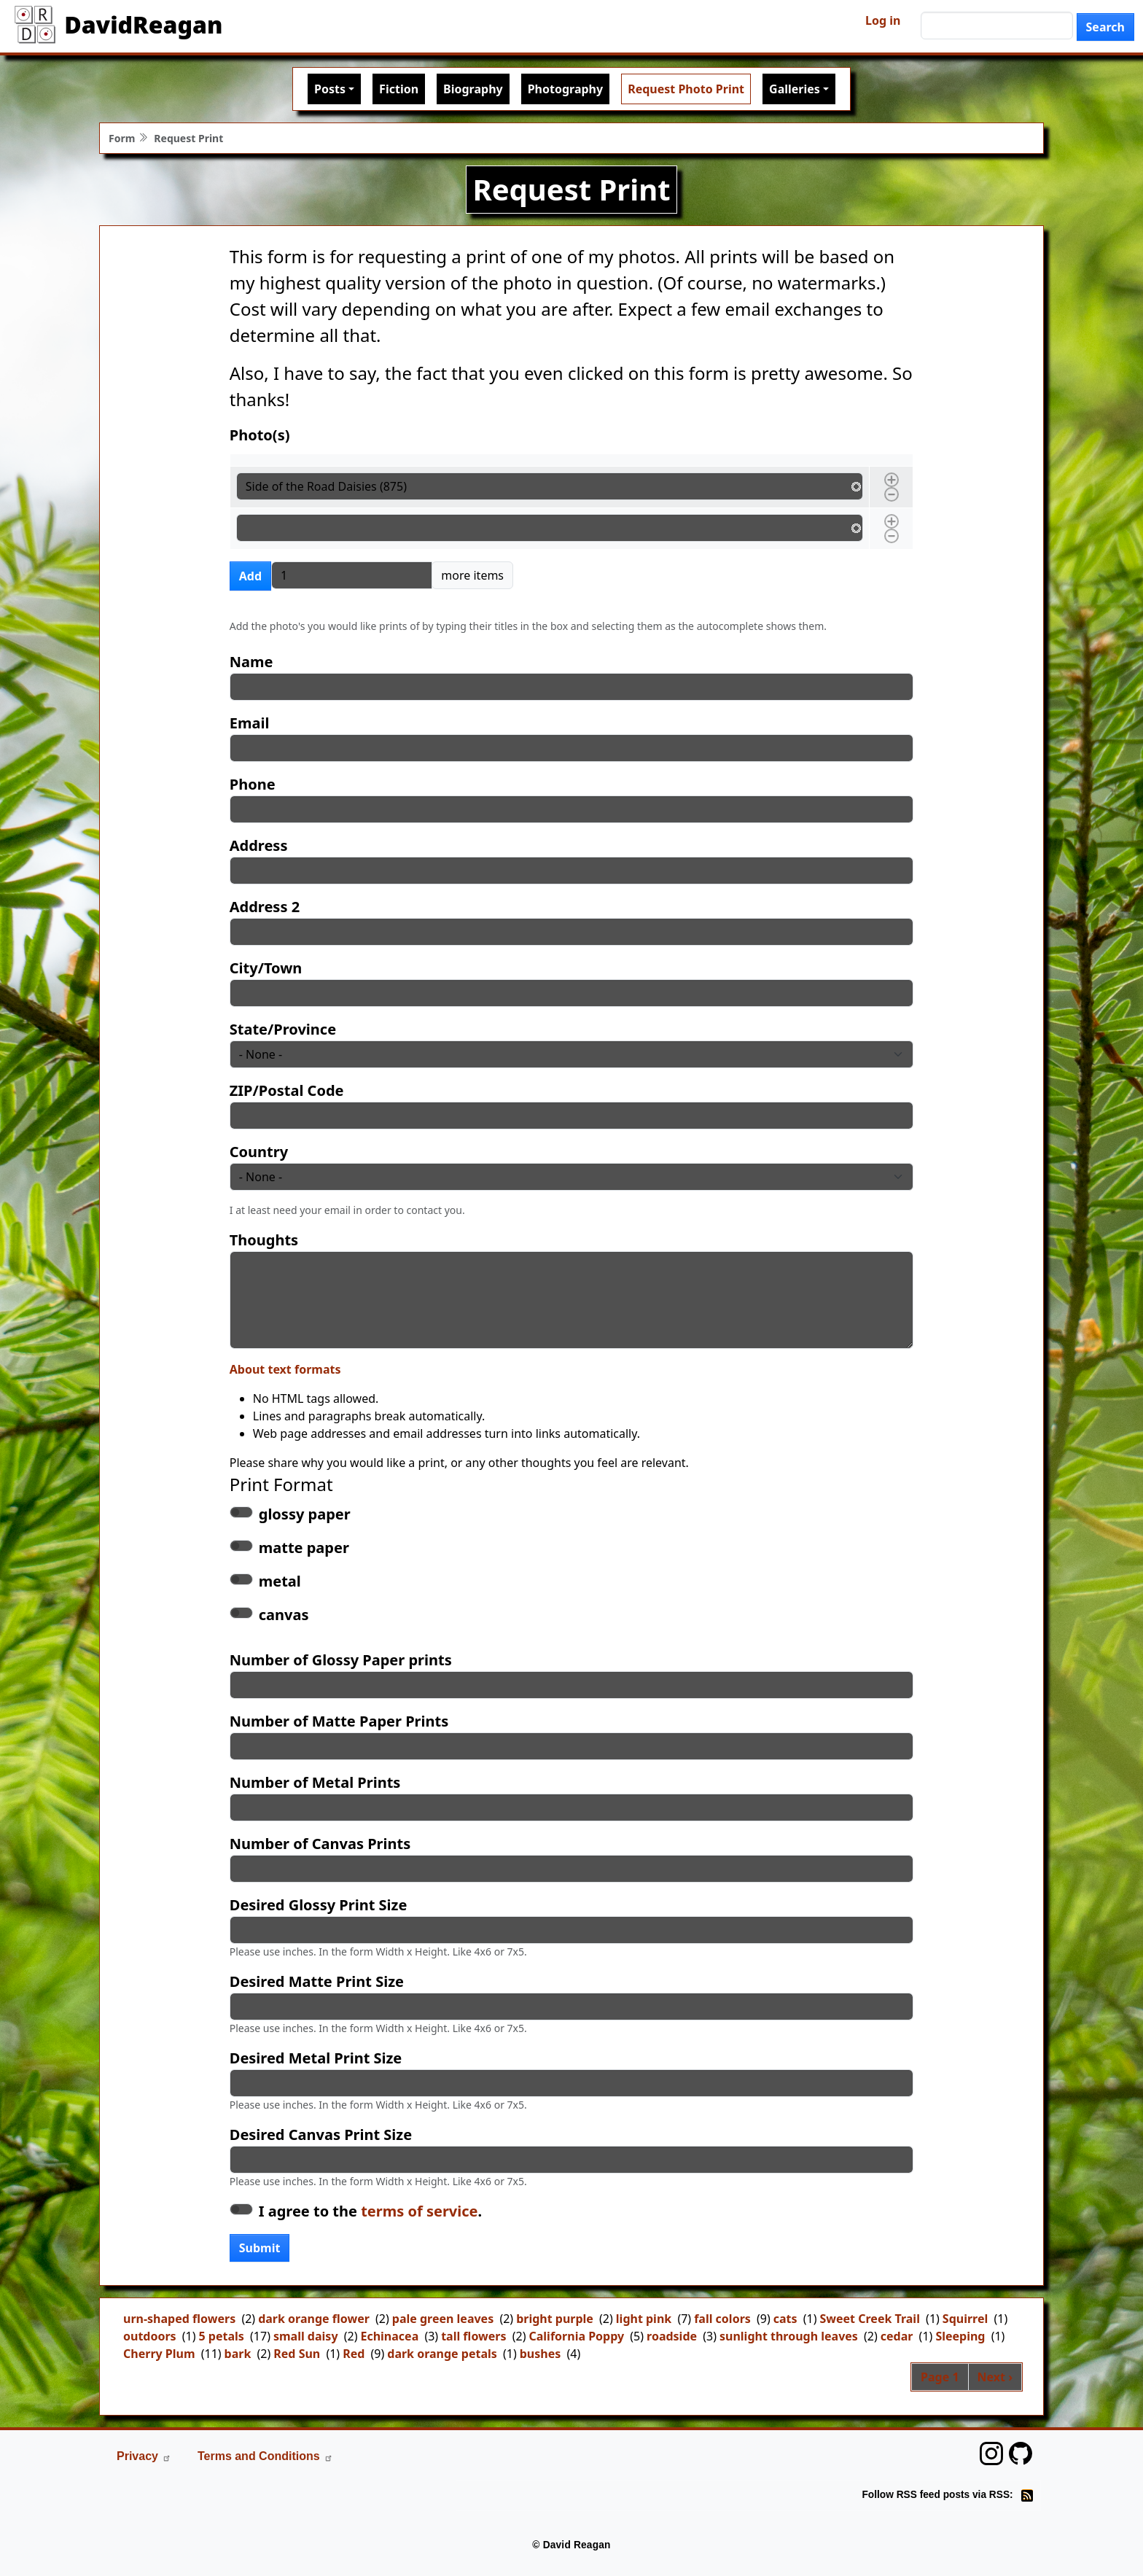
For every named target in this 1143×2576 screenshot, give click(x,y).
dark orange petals (442, 2354)
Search (1105, 27)
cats (785, 2319)
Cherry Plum (159, 2354)
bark (238, 2354)
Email (250, 723)
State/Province (283, 1029)
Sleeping (960, 2336)
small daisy (305, 2336)
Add (250, 576)
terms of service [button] (419, 2211)
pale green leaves (443, 2319)
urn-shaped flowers (179, 2319)
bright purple (554, 2319)
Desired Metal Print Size (316, 2058)
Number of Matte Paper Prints (339, 1721)
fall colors (722, 2319)
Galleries (794, 89)
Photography (565, 89)
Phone (253, 784)
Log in (882, 20)
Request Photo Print (686, 89)
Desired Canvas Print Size (321, 2134)
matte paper (304, 1547)
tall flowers (473, 2336)
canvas (284, 1614)
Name (251, 662)
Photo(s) (260, 435)
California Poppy (576, 2336)
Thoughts (264, 1240)
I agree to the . (370, 2211)
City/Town (266, 968)
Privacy (144, 2456)
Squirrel (965, 2319)
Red (353, 2354)
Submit (260, 2248)
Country (259, 1151)
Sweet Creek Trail (870, 2319)
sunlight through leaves (788, 2336)
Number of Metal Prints (315, 1782)
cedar (897, 2336)
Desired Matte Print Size (317, 1981)
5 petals (221, 2336)
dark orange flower (314, 2319)
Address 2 (265, 907)
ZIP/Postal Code (287, 1090)
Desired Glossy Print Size (318, 1905)
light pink (643, 2319)
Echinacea (389, 2336)
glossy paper (305, 1514)
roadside (672, 2336)
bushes (540, 2354)
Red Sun (296, 2354)
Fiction (398, 89)
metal (280, 1581)
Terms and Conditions (265, 2456)
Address (259, 845)
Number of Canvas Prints (320, 1843)
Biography (473, 89)
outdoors (149, 2336)
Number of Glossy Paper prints (341, 1660)
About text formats (285, 1369)
